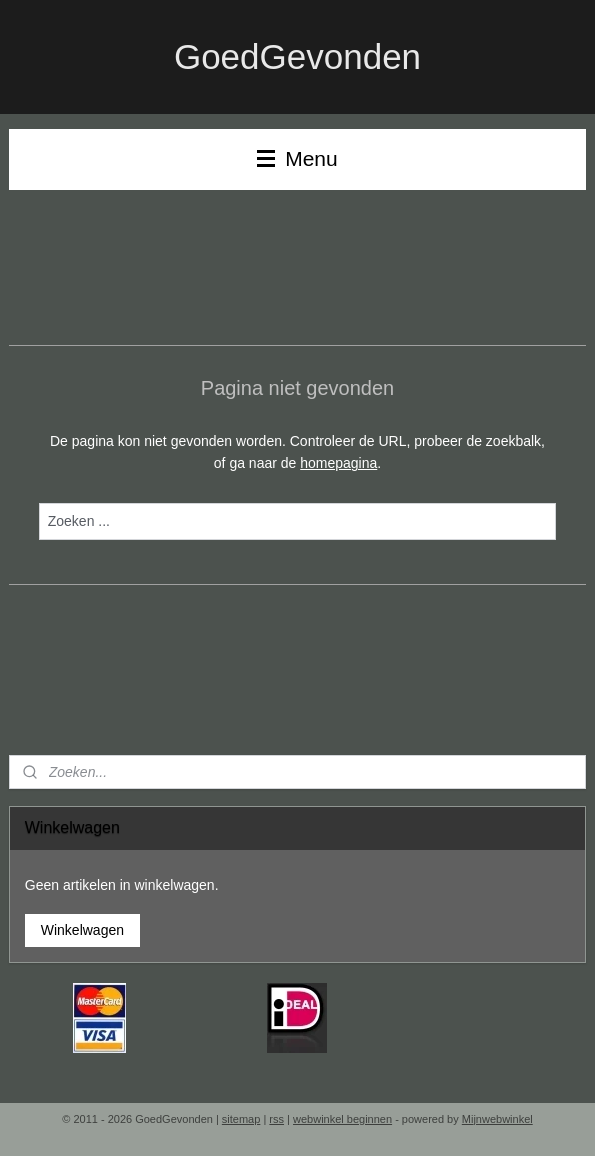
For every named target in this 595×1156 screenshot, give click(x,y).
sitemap (241, 1119)
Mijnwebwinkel (497, 1119)
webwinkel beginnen (342, 1119)
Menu (297, 158)
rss (276, 1119)
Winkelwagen (82, 930)
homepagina (338, 463)
